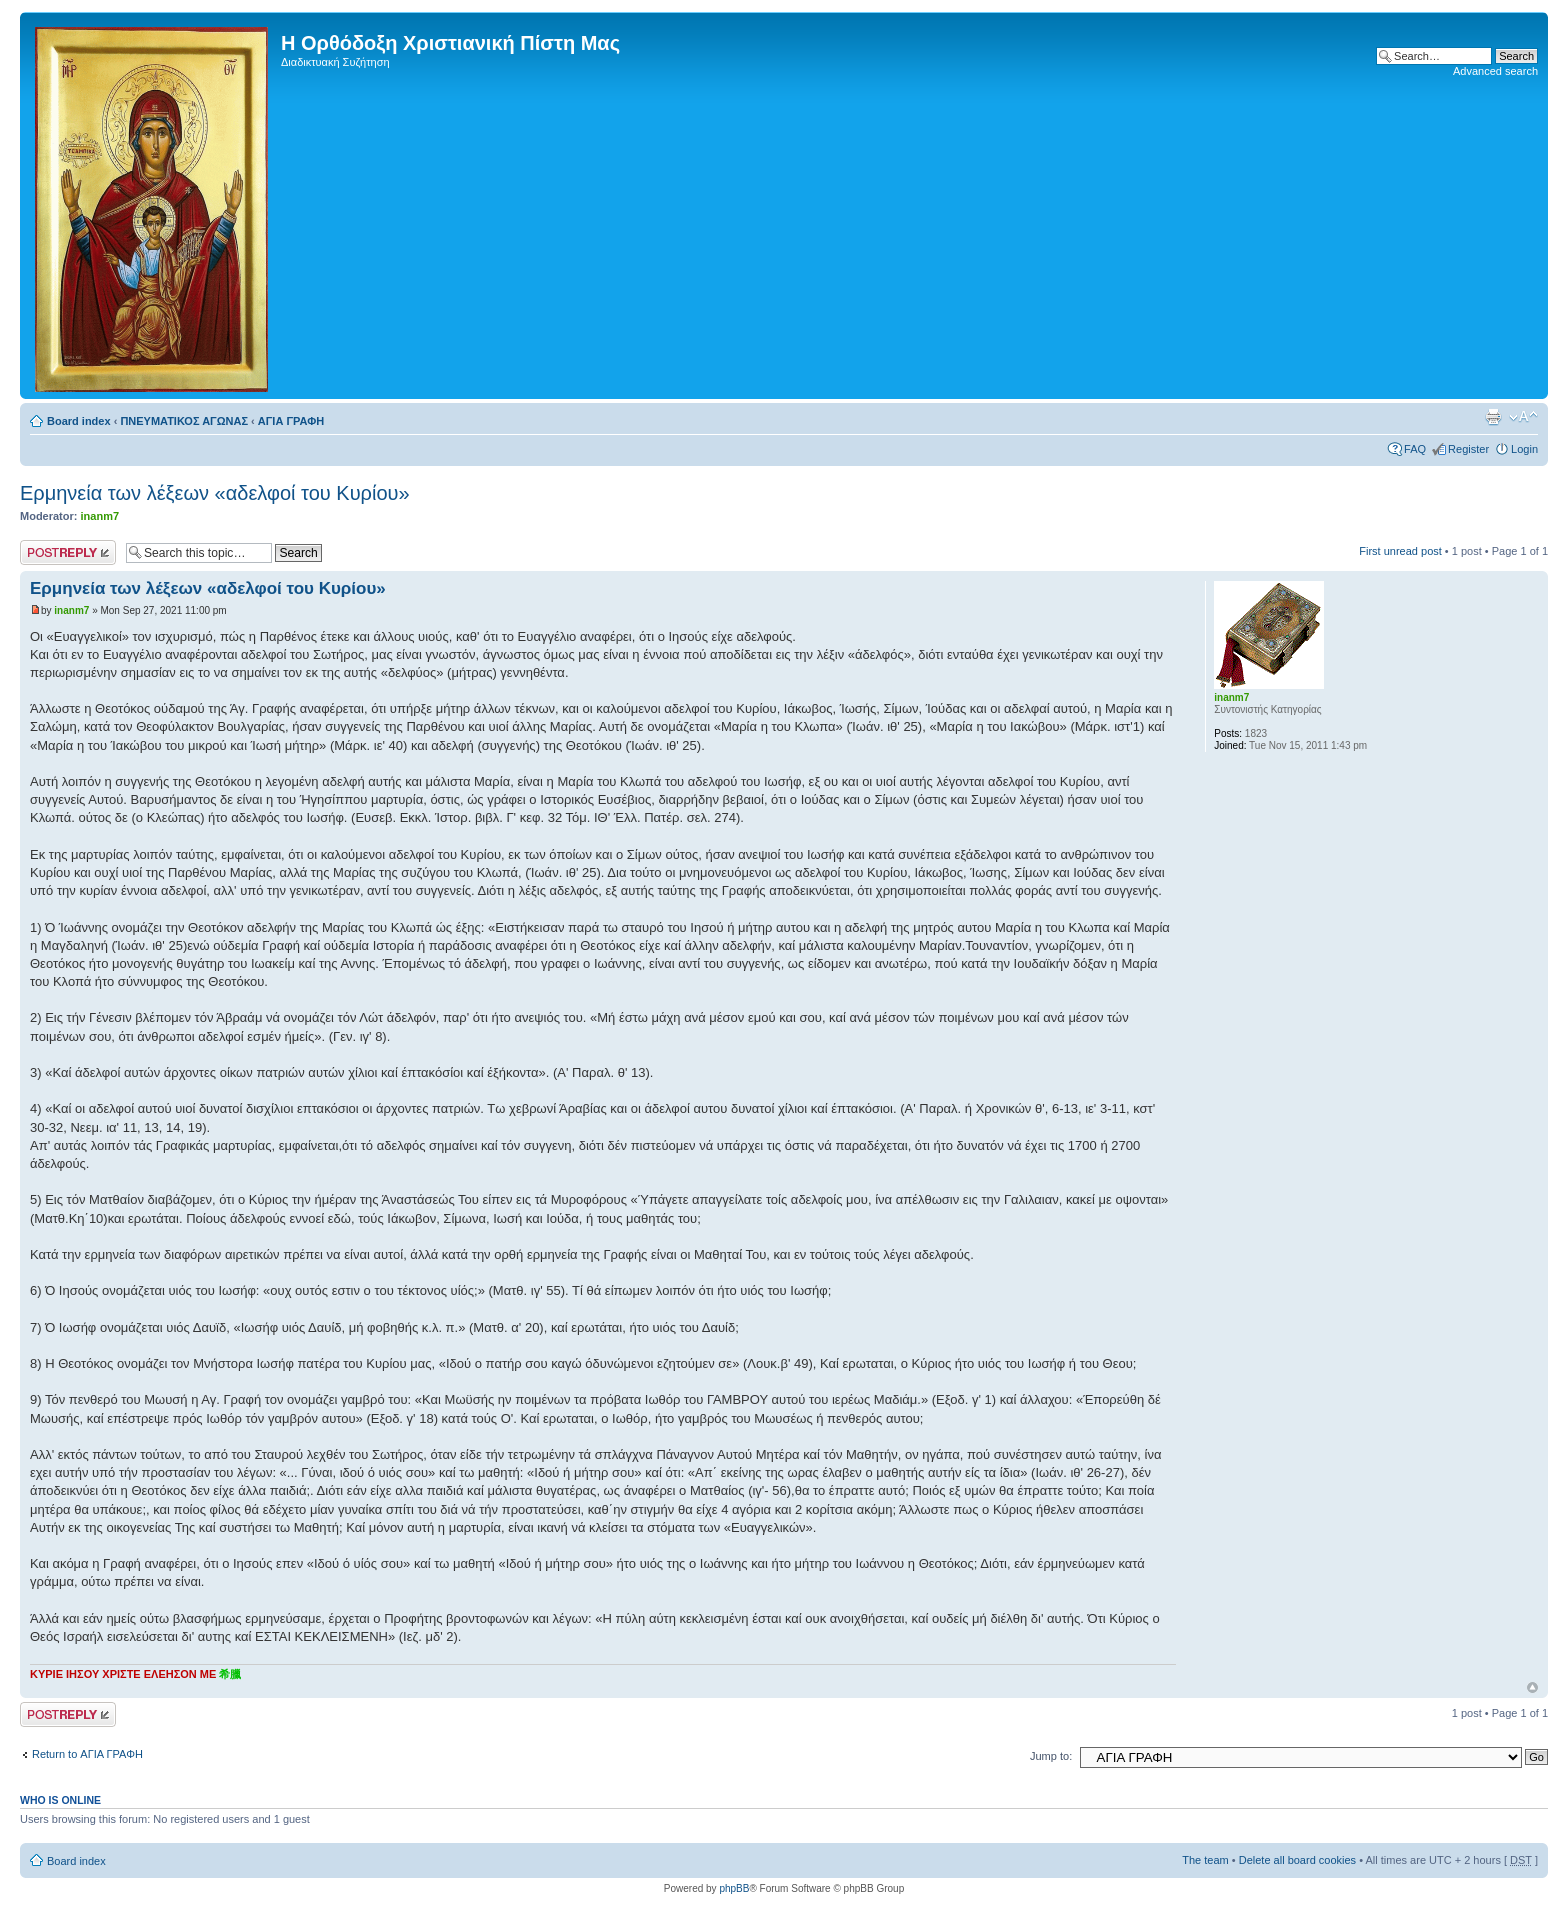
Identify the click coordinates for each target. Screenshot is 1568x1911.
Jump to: (1051, 1756)
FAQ (1415, 449)
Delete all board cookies (1297, 1860)
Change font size (1523, 417)
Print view (1493, 417)
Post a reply (68, 552)
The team (1205, 1860)
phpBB (734, 1888)
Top (1532, 1687)
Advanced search (1495, 71)
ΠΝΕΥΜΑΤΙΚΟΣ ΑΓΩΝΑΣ (184, 421)
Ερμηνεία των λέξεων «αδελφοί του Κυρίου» (215, 493)
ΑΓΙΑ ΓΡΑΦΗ (291, 421)
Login (1524, 449)
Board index (79, 421)
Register (1468, 449)
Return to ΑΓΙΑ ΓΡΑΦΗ (87, 1754)
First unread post (1400, 551)
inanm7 (100, 516)
